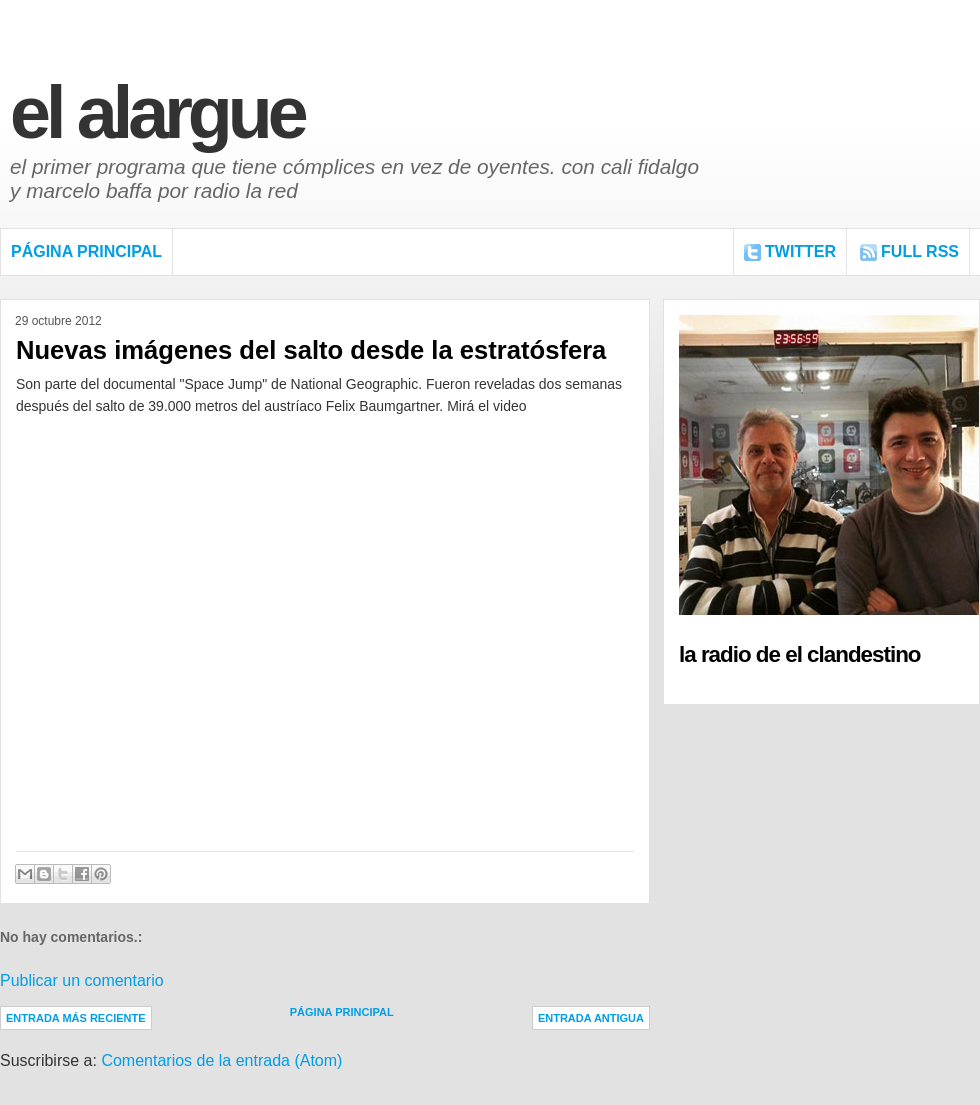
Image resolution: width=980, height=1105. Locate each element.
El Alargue (157, 112)
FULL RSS (920, 251)
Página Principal (86, 251)
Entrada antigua (591, 1018)
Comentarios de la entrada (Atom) (221, 1060)
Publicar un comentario (82, 980)
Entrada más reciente (76, 1018)
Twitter (800, 251)
